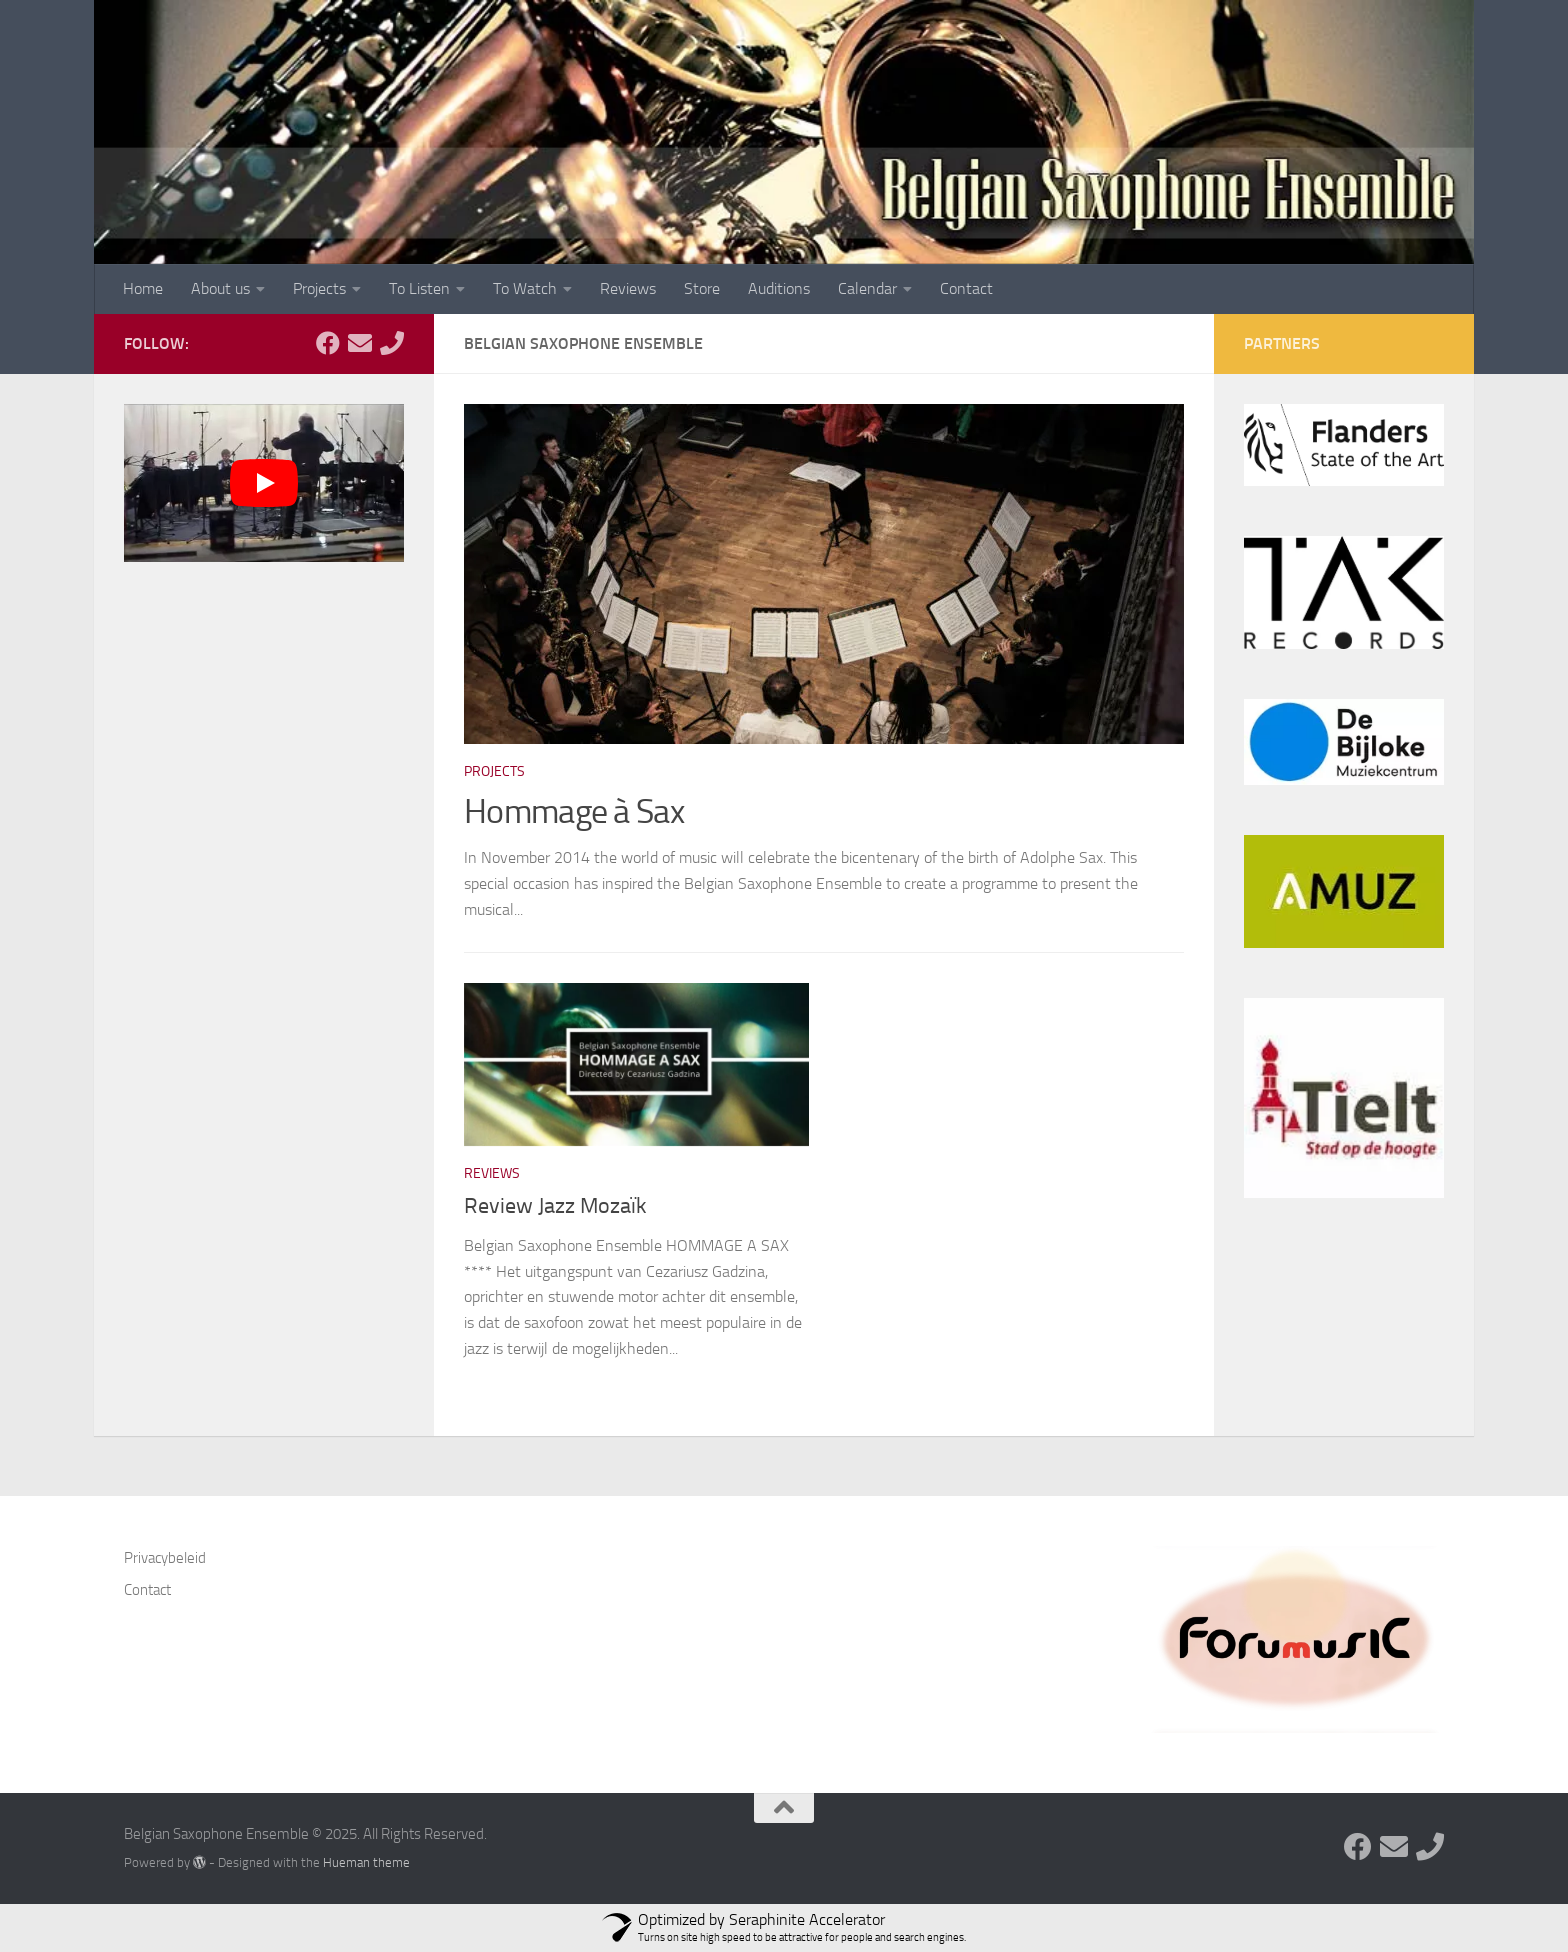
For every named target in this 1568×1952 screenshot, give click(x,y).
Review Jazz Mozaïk (555, 1206)
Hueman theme (366, 1862)
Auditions (779, 288)
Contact (966, 288)
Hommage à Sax (574, 811)
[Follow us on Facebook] (328, 343)
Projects (319, 288)
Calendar (867, 288)
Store (702, 288)
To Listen (419, 288)
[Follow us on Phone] (392, 343)
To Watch (525, 288)
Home (143, 288)
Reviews (628, 288)
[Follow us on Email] (360, 343)
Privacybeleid (165, 1558)
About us (220, 288)
